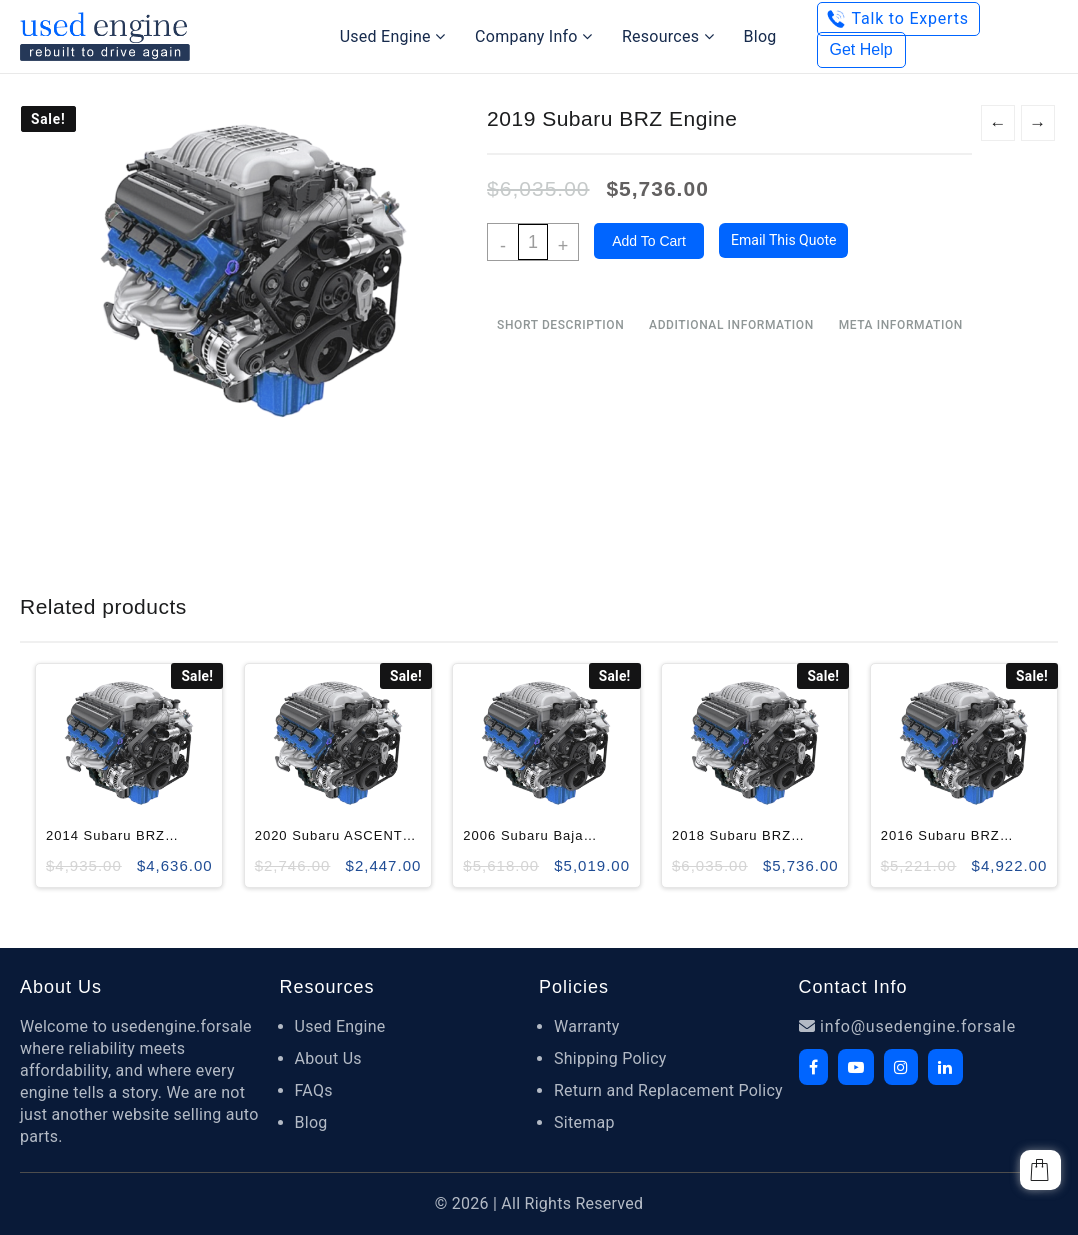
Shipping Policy (610, 1058)
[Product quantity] (533, 242)
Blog (760, 36)
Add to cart (649, 241)
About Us (328, 1058)
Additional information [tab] (731, 325)
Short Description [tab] (560, 325)
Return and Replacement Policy (668, 1090)
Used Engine (393, 36)
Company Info (533, 36)
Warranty (587, 1026)
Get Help (861, 49)
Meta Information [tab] (901, 325)
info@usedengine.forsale (908, 1026)
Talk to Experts (910, 18)
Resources (668, 36)
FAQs (314, 1090)
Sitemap (584, 1122)
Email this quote (783, 240)
